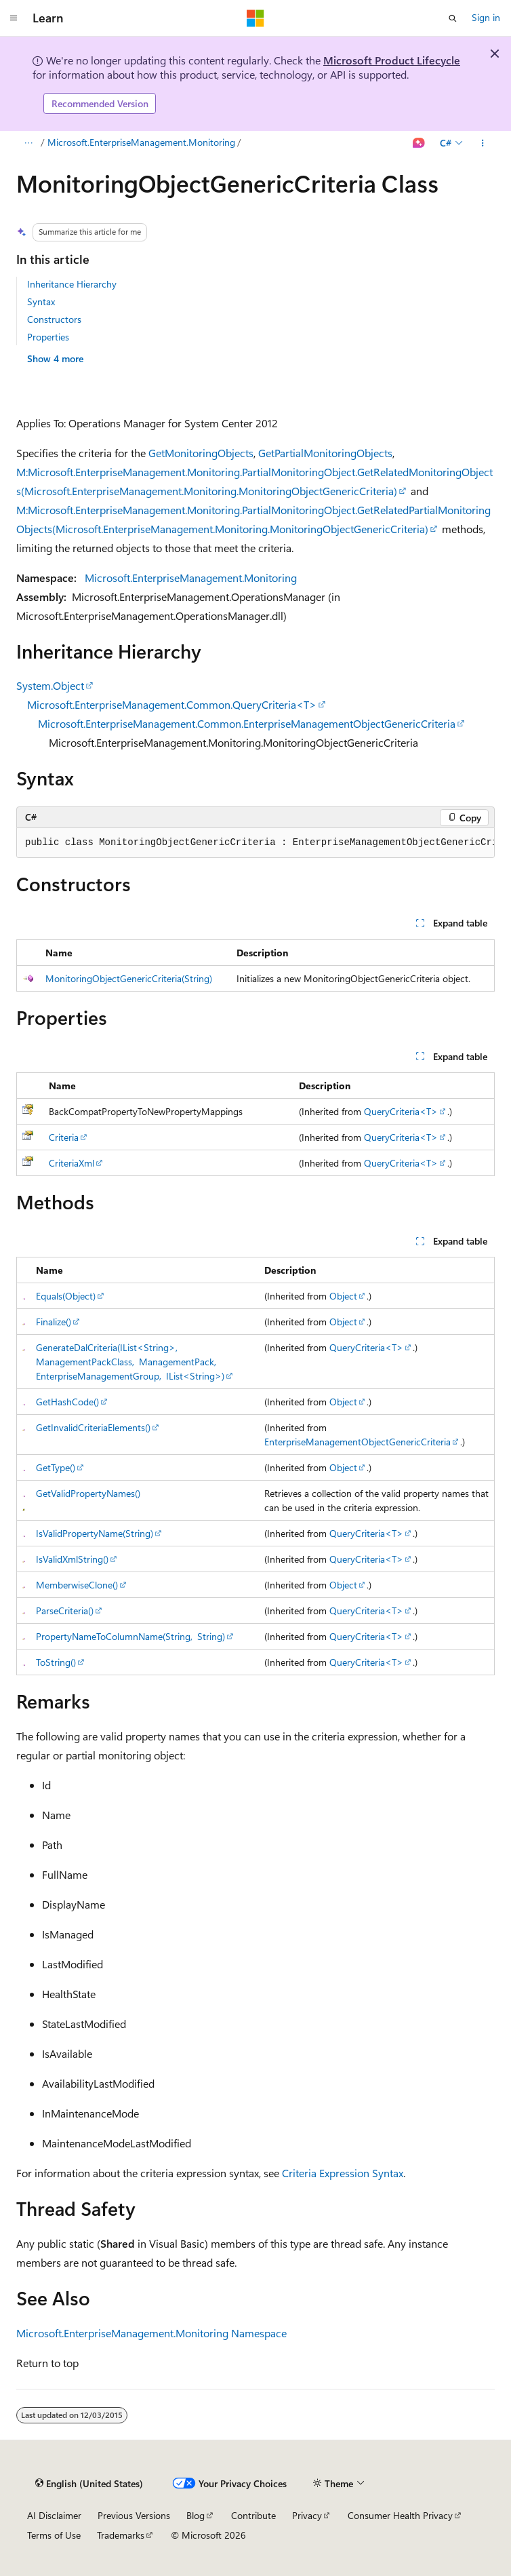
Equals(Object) (66, 1295)
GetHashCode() (67, 1401)
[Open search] (452, 18)
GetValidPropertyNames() (88, 1493)
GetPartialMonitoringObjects (325, 453)
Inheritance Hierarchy (72, 283)
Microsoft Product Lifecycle (391, 60)
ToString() (56, 1662)
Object (343, 1295)
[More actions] (483, 143)
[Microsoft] (255, 18)
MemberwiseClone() (77, 1584)
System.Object (50, 685)
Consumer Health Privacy (400, 2515)
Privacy (307, 2515)
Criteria (64, 1137)
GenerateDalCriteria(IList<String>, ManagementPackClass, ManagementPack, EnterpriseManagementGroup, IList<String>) (130, 1361)
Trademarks (120, 2535)
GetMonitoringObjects (200, 453)
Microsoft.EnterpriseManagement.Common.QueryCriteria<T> (171, 704)
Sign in (486, 17)
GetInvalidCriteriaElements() (93, 1427)
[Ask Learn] (419, 143)
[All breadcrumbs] (28, 143)
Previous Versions (134, 2515)
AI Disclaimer (54, 2515)
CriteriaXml (71, 1162)
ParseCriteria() (65, 1610)
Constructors (54, 319)
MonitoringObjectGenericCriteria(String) (128, 978)
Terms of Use (54, 2535)
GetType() (55, 1467)
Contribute (253, 2515)
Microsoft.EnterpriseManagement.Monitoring (141, 142)
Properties (48, 336)
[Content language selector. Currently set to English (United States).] (89, 2484)
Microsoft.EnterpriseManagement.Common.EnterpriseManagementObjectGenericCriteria (246, 723)
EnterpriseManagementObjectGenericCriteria (357, 1441)
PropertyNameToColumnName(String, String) (130, 1636)
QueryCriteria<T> (401, 1111)
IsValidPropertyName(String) (94, 1533)
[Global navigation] (13, 18)
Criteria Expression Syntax (342, 2173)
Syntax (41, 301)
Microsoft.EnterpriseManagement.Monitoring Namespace (151, 2333)
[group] (255, 843)
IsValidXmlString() (72, 1559)
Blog (195, 2515)
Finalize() (53, 1321)
